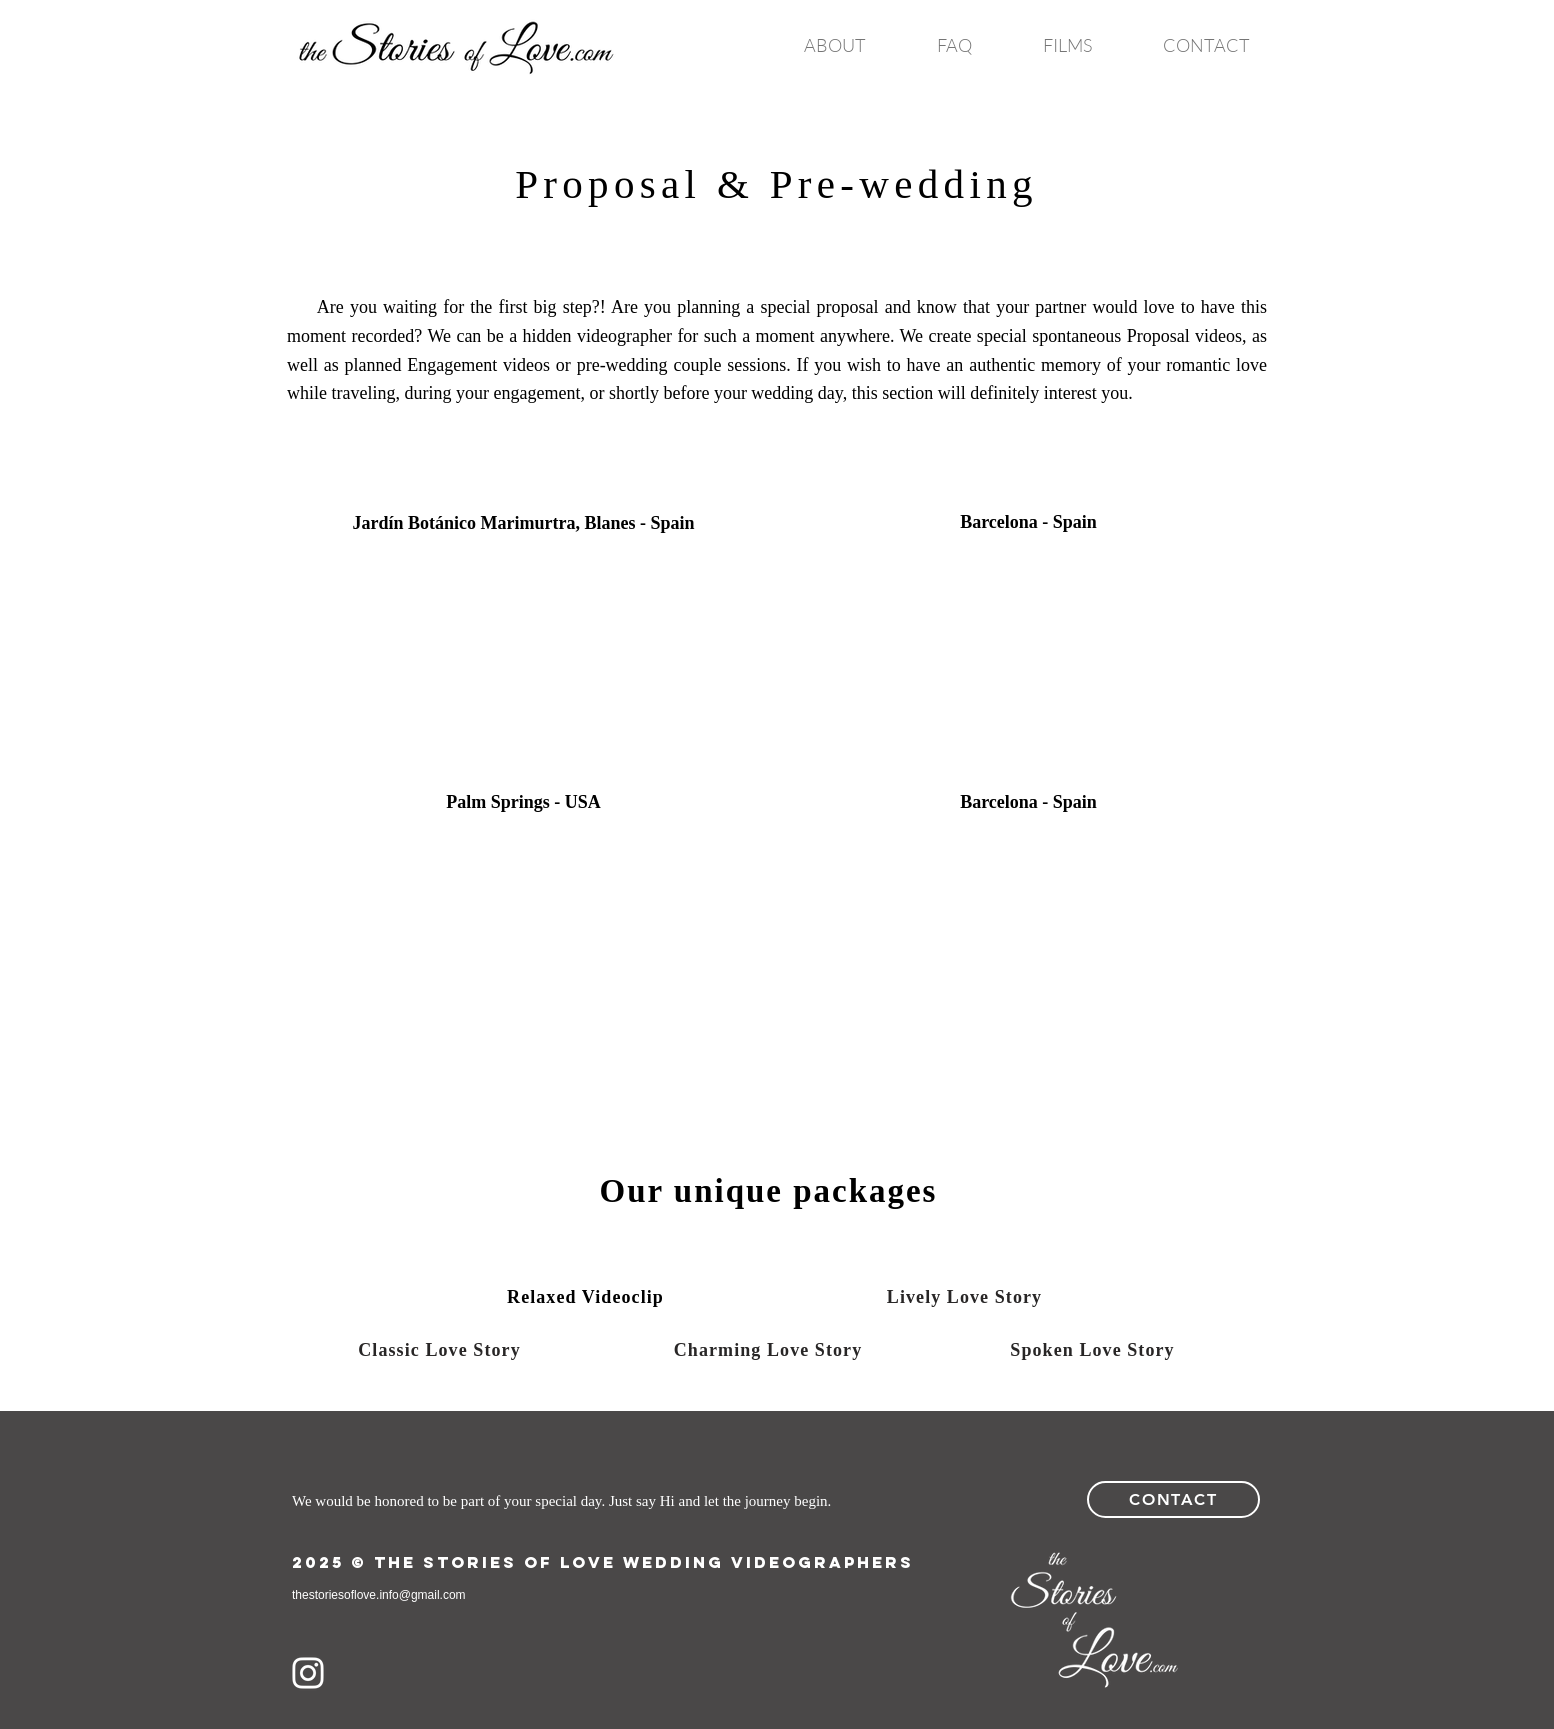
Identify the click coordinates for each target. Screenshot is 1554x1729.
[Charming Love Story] (768, 1350)
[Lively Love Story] (964, 1297)
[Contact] (1173, 1499)
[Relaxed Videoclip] (585, 1297)
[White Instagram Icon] (308, 1673)
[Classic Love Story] (439, 1350)
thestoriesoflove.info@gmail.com (379, 1595)
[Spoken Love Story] (1092, 1350)
